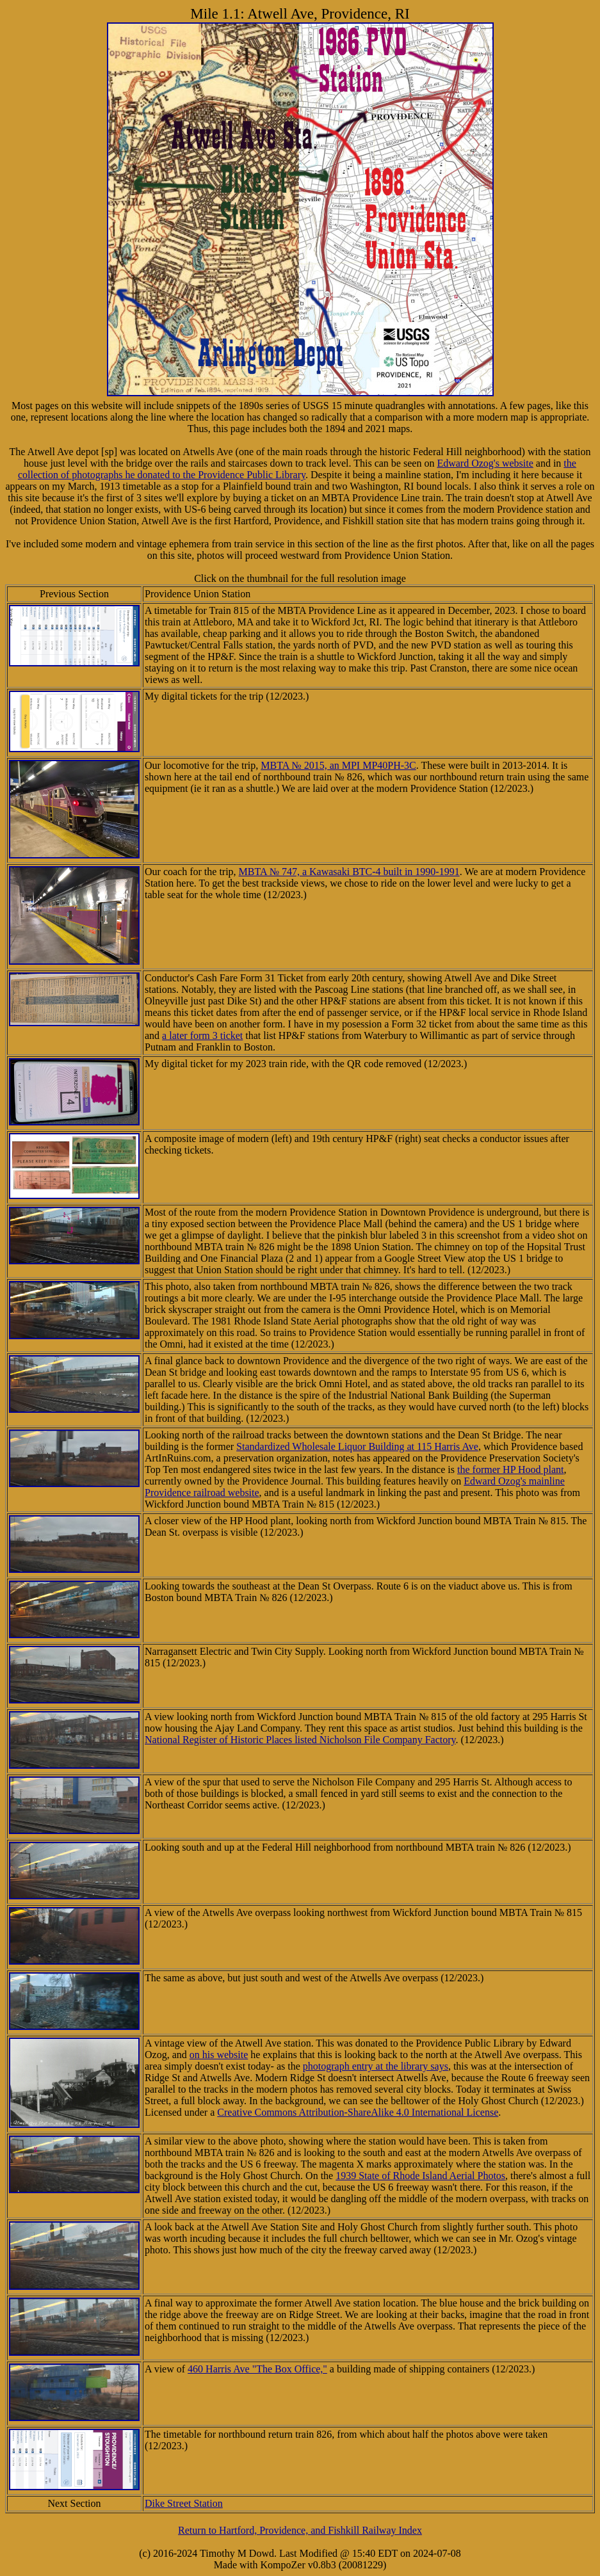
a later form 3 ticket (202, 1035)
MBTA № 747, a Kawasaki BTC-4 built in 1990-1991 (349, 871)
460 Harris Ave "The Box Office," (257, 2368)
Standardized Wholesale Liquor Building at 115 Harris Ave (357, 1446)
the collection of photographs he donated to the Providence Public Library (297, 469)
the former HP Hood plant (510, 1469)
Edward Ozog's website (485, 463)
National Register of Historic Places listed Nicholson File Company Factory (300, 1739)
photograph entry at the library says (375, 2066)
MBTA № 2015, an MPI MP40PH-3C (338, 765)
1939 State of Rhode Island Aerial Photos (420, 2175)
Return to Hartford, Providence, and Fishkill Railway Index (300, 2530)
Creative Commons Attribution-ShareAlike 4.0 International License (357, 2112)
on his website (219, 2054)
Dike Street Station (184, 2503)
